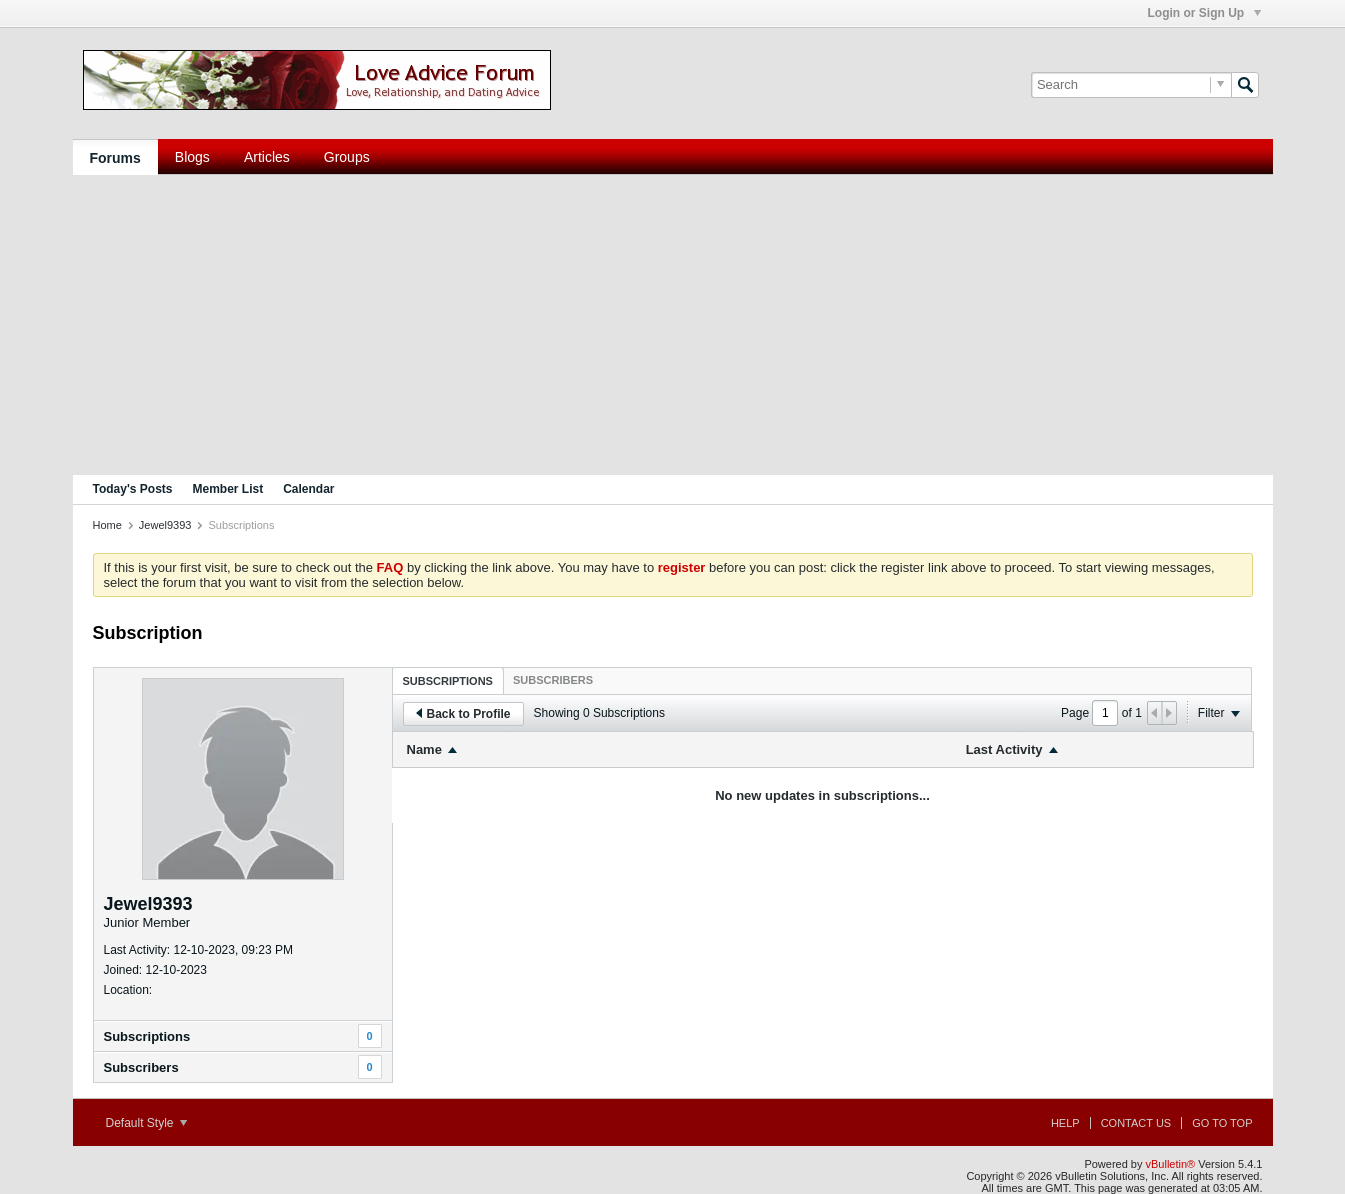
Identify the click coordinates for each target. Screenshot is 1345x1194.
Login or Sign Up (1204, 13)
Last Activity (1004, 749)
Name (424, 749)
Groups (347, 157)
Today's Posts (133, 489)
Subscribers (141, 1067)
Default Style (146, 1123)
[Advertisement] (673, 325)
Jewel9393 (165, 525)
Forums (115, 158)
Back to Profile (463, 714)
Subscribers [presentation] (553, 680)
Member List (228, 489)
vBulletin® (1171, 1164)
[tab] (448, 680)
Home (107, 525)
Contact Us (1136, 1123)
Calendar (308, 489)
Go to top (1222, 1123)
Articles (267, 157)
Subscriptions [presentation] (448, 681)
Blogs (192, 157)
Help (1065, 1123)
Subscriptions (147, 1036)
